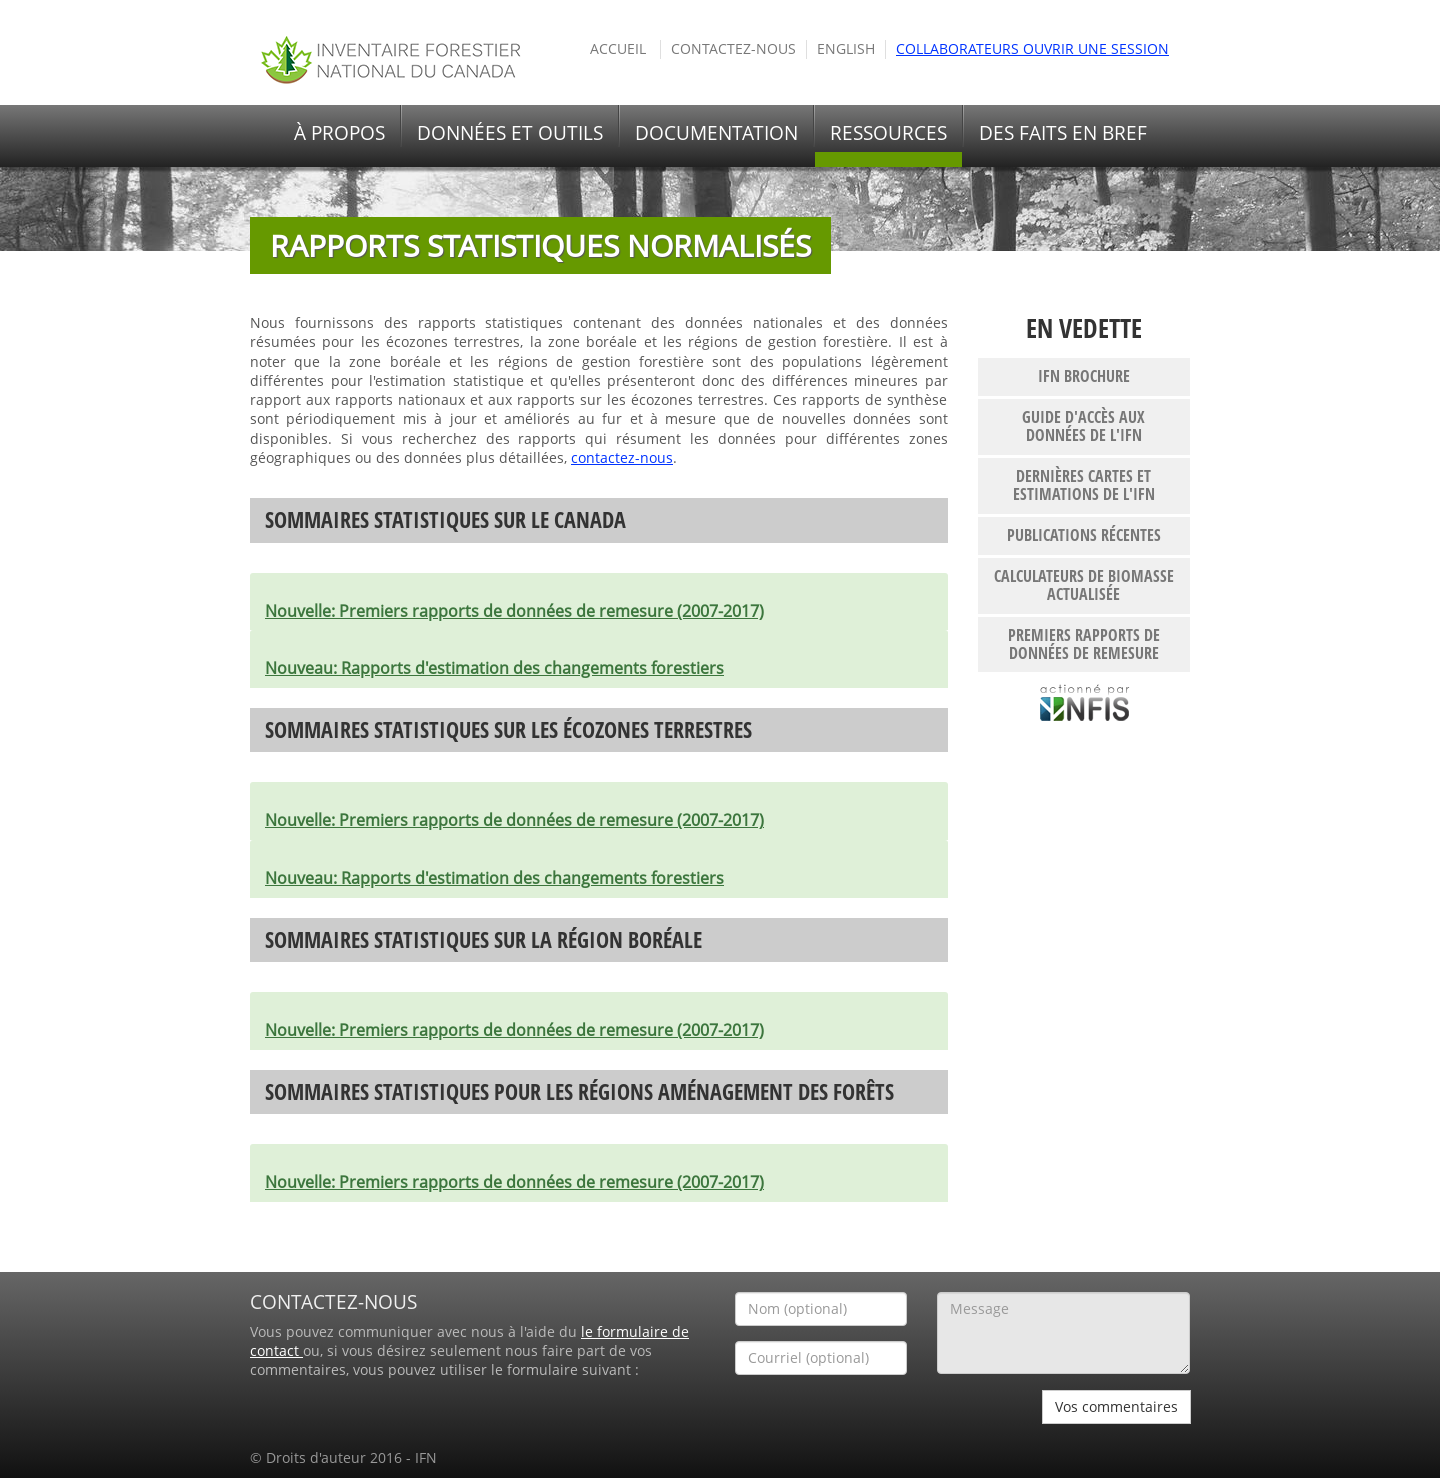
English (846, 49)
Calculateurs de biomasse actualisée (1084, 585)
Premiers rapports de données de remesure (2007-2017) (514, 611)
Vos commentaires (1116, 1406)
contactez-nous (622, 458)
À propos (339, 133)
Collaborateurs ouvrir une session (1032, 49)
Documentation (716, 133)
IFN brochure (1084, 376)
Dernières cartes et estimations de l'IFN (1084, 485)
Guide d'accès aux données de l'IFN (1083, 426)
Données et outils (510, 133)
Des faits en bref (1063, 133)
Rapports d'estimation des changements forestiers (494, 668)
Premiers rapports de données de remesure (1084, 644)
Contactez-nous (733, 49)
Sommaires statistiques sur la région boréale (483, 939)
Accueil (618, 49)
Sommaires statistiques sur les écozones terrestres (508, 729)
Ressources (888, 133)
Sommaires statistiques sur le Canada (445, 519)
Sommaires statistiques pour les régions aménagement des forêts (579, 1091)
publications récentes (1084, 535)
